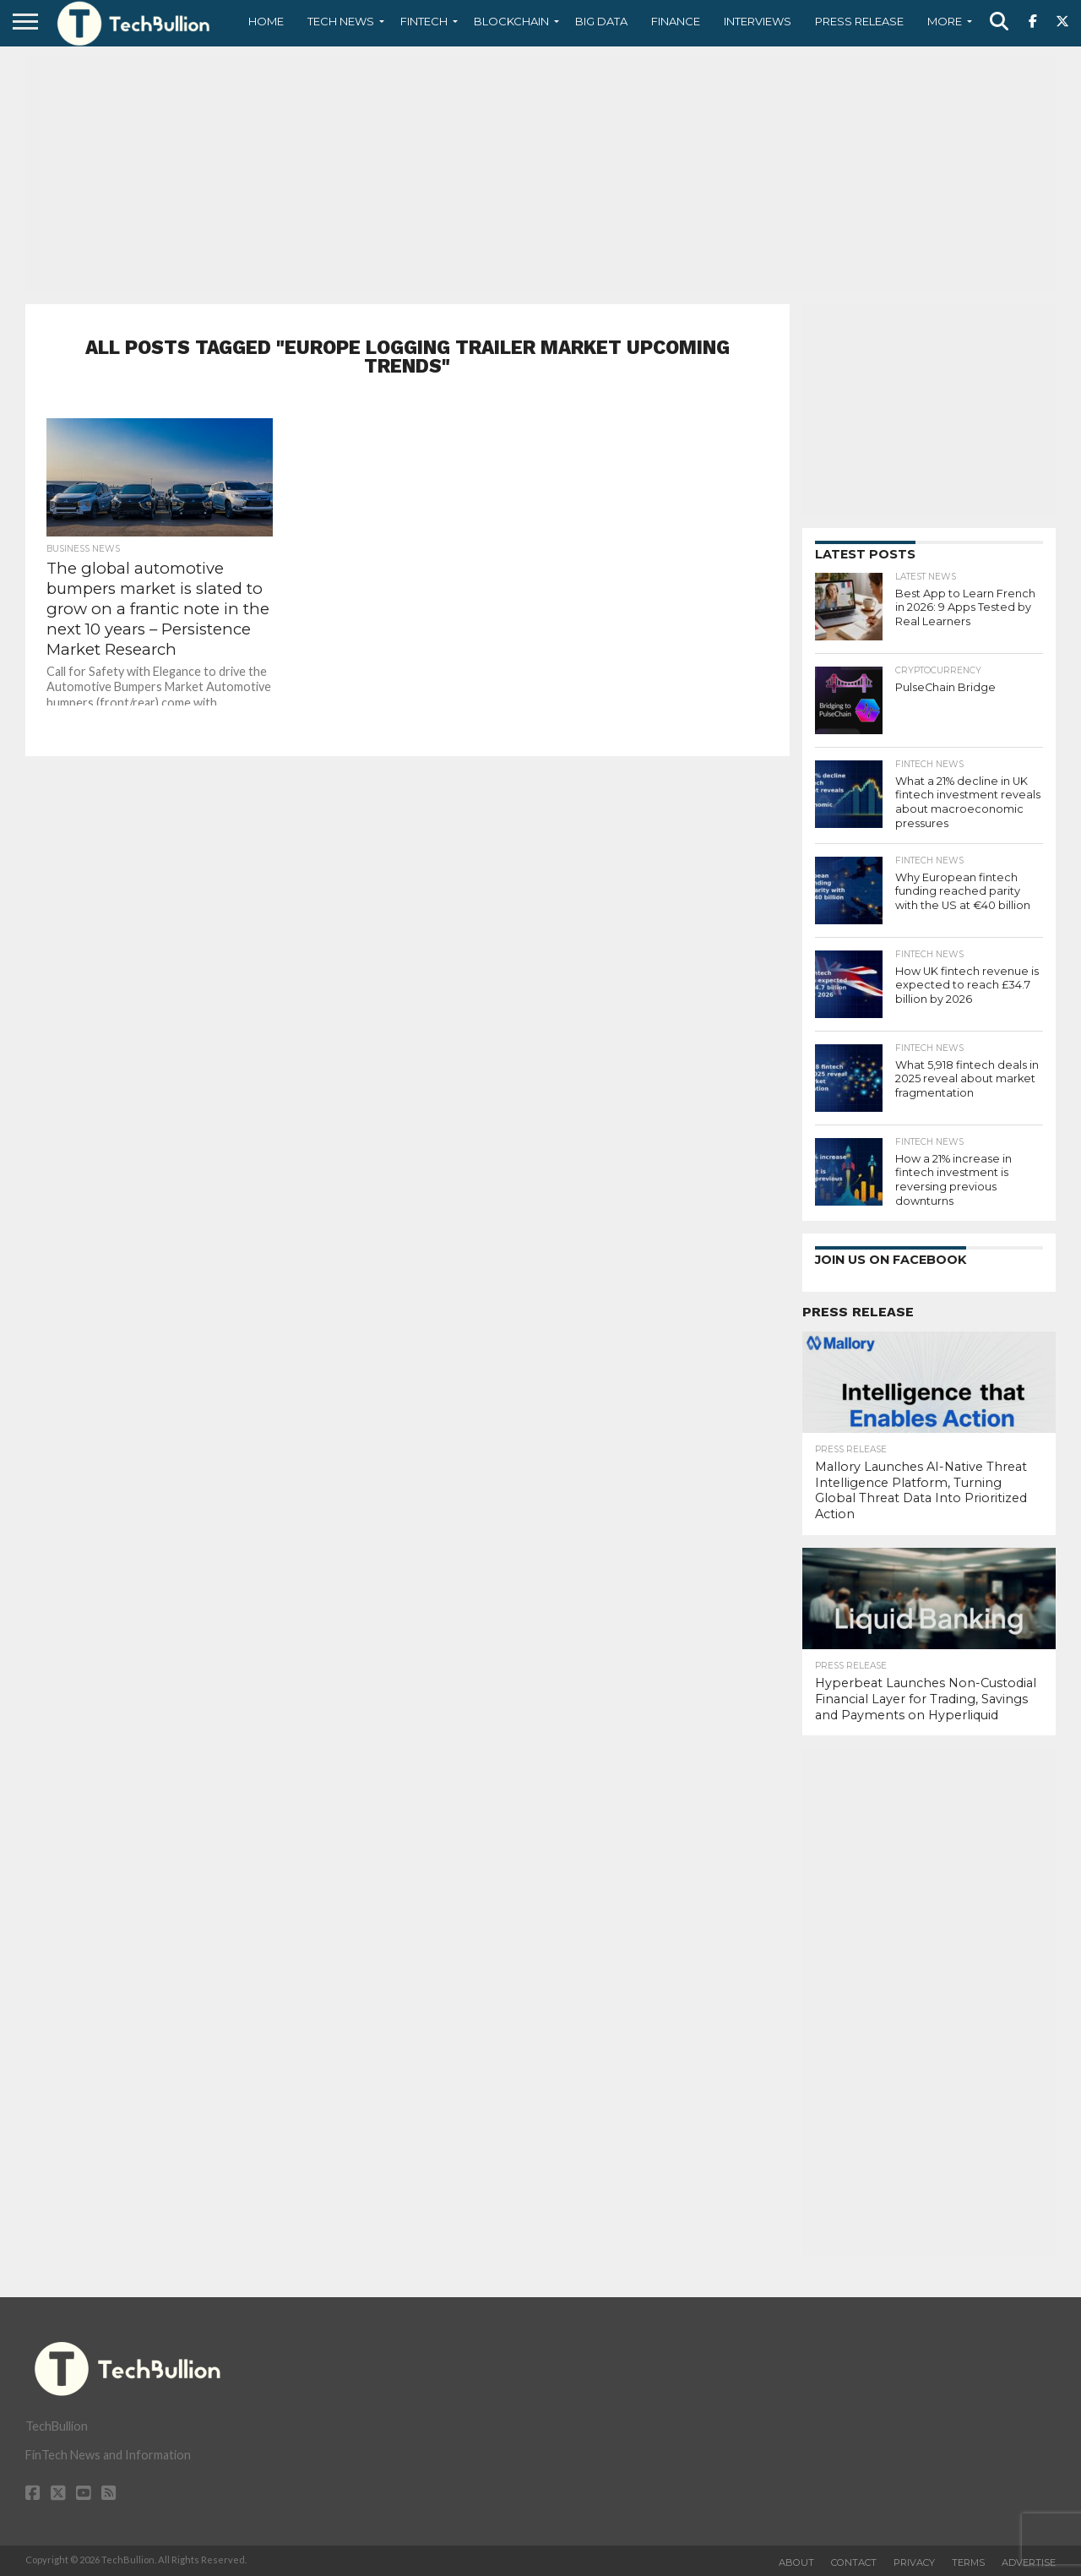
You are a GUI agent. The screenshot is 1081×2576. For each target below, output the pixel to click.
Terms (968, 2562)
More (944, 21)
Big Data (601, 21)
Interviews (757, 21)
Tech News (340, 21)
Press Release (859, 21)
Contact (854, 2562)
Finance (675, 21)
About (796, 2562)
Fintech (424, 21)
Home (266, 21)
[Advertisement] (540, 173)
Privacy (914, 2562)
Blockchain (511, 21)
